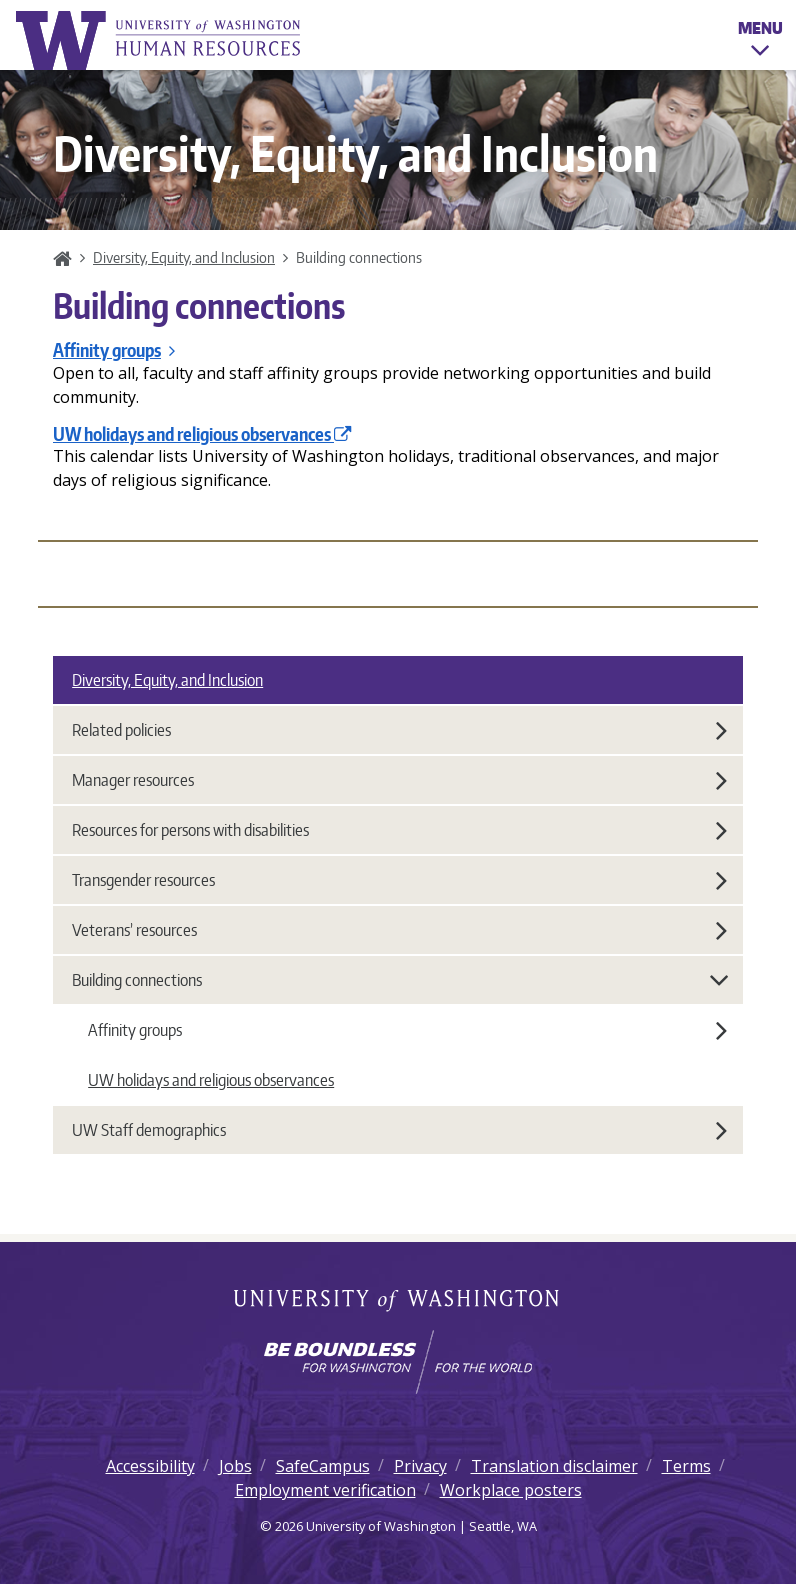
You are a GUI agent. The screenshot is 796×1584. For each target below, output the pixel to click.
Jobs (235, 1466)
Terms (686, 1466)
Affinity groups (114, 350)
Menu (760, 42)
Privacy (420, 1466)
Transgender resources (399, 880)
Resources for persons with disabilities (399, 830)
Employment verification (325, 1490)
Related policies (399, 730)
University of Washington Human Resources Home (160, 40)
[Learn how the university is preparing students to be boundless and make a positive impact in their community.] (398, 1362)
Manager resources (399, 780)
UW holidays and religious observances (202, 434)
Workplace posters (511, 1490)
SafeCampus (323, 1466)
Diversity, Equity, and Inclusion (184, 257)
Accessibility (150, 1466)
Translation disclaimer (554, 1466)
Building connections (401, 980)
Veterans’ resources (399, 930)
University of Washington (398, 1302)
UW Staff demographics (399, 1130)
